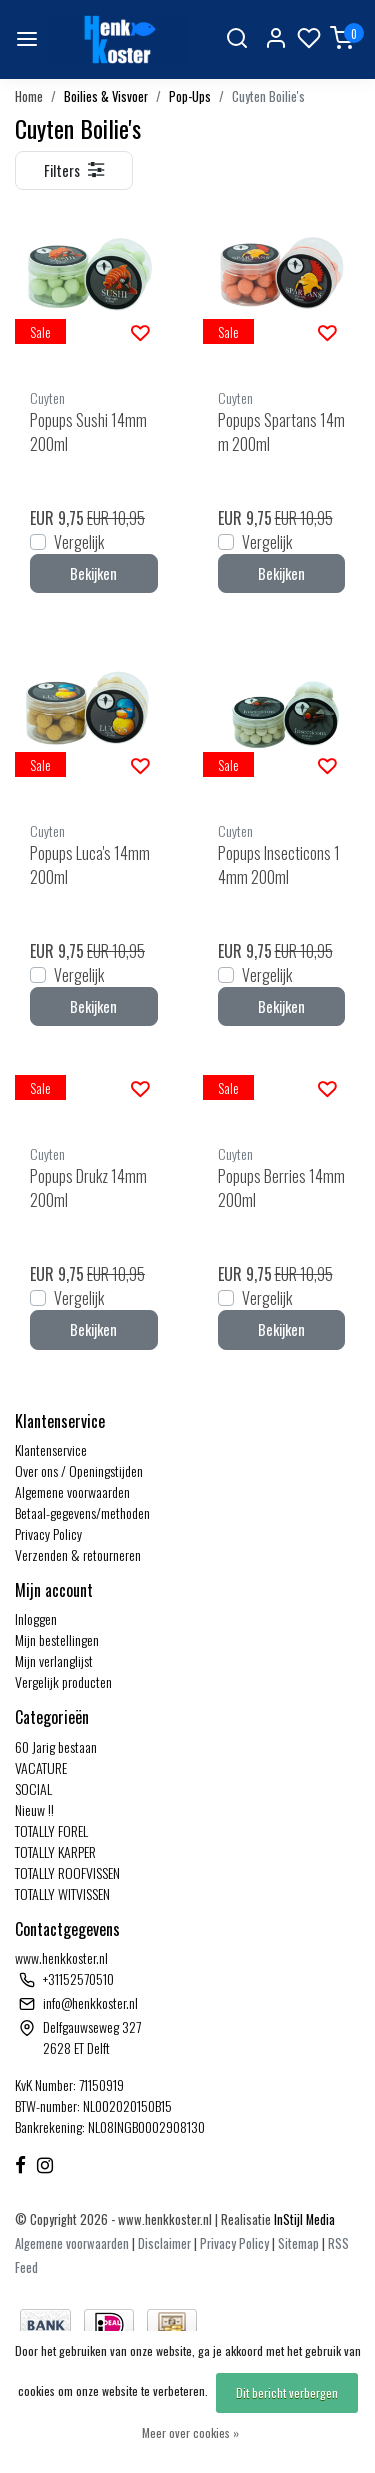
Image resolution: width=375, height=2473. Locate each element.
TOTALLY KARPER (55, 1851)
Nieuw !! (34, 1809)
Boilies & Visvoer (106, 96)
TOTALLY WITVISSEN (62, 1893)
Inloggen (36, 1618)
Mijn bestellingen (57, 1639)
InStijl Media (303, 2219)
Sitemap (298, 2243)
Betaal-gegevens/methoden (82, 1512)
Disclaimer (164, 2243)
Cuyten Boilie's (268, 96)
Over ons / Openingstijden (79, 1470)
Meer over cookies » (190, 2432)
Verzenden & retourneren (78, 1554)
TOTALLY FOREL (51, 1830)
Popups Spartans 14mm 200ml (281, 432)
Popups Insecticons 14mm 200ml (279, 865)
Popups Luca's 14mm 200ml (90, 865)
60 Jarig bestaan (56, 1746)
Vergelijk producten (63, 1681)
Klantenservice (51, 1449)
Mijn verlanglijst (54, 1660)
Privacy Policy (48, 1533)
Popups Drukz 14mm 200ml (88, 1188)
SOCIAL (33, 1788)
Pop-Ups (190, 96)
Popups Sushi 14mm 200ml (88, 432)
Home (29, 96)
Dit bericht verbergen (287, 2392)
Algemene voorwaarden (72, 1491)
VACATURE (41, 1767)
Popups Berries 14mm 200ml (281, 1188)
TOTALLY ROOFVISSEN (67, 1872)
